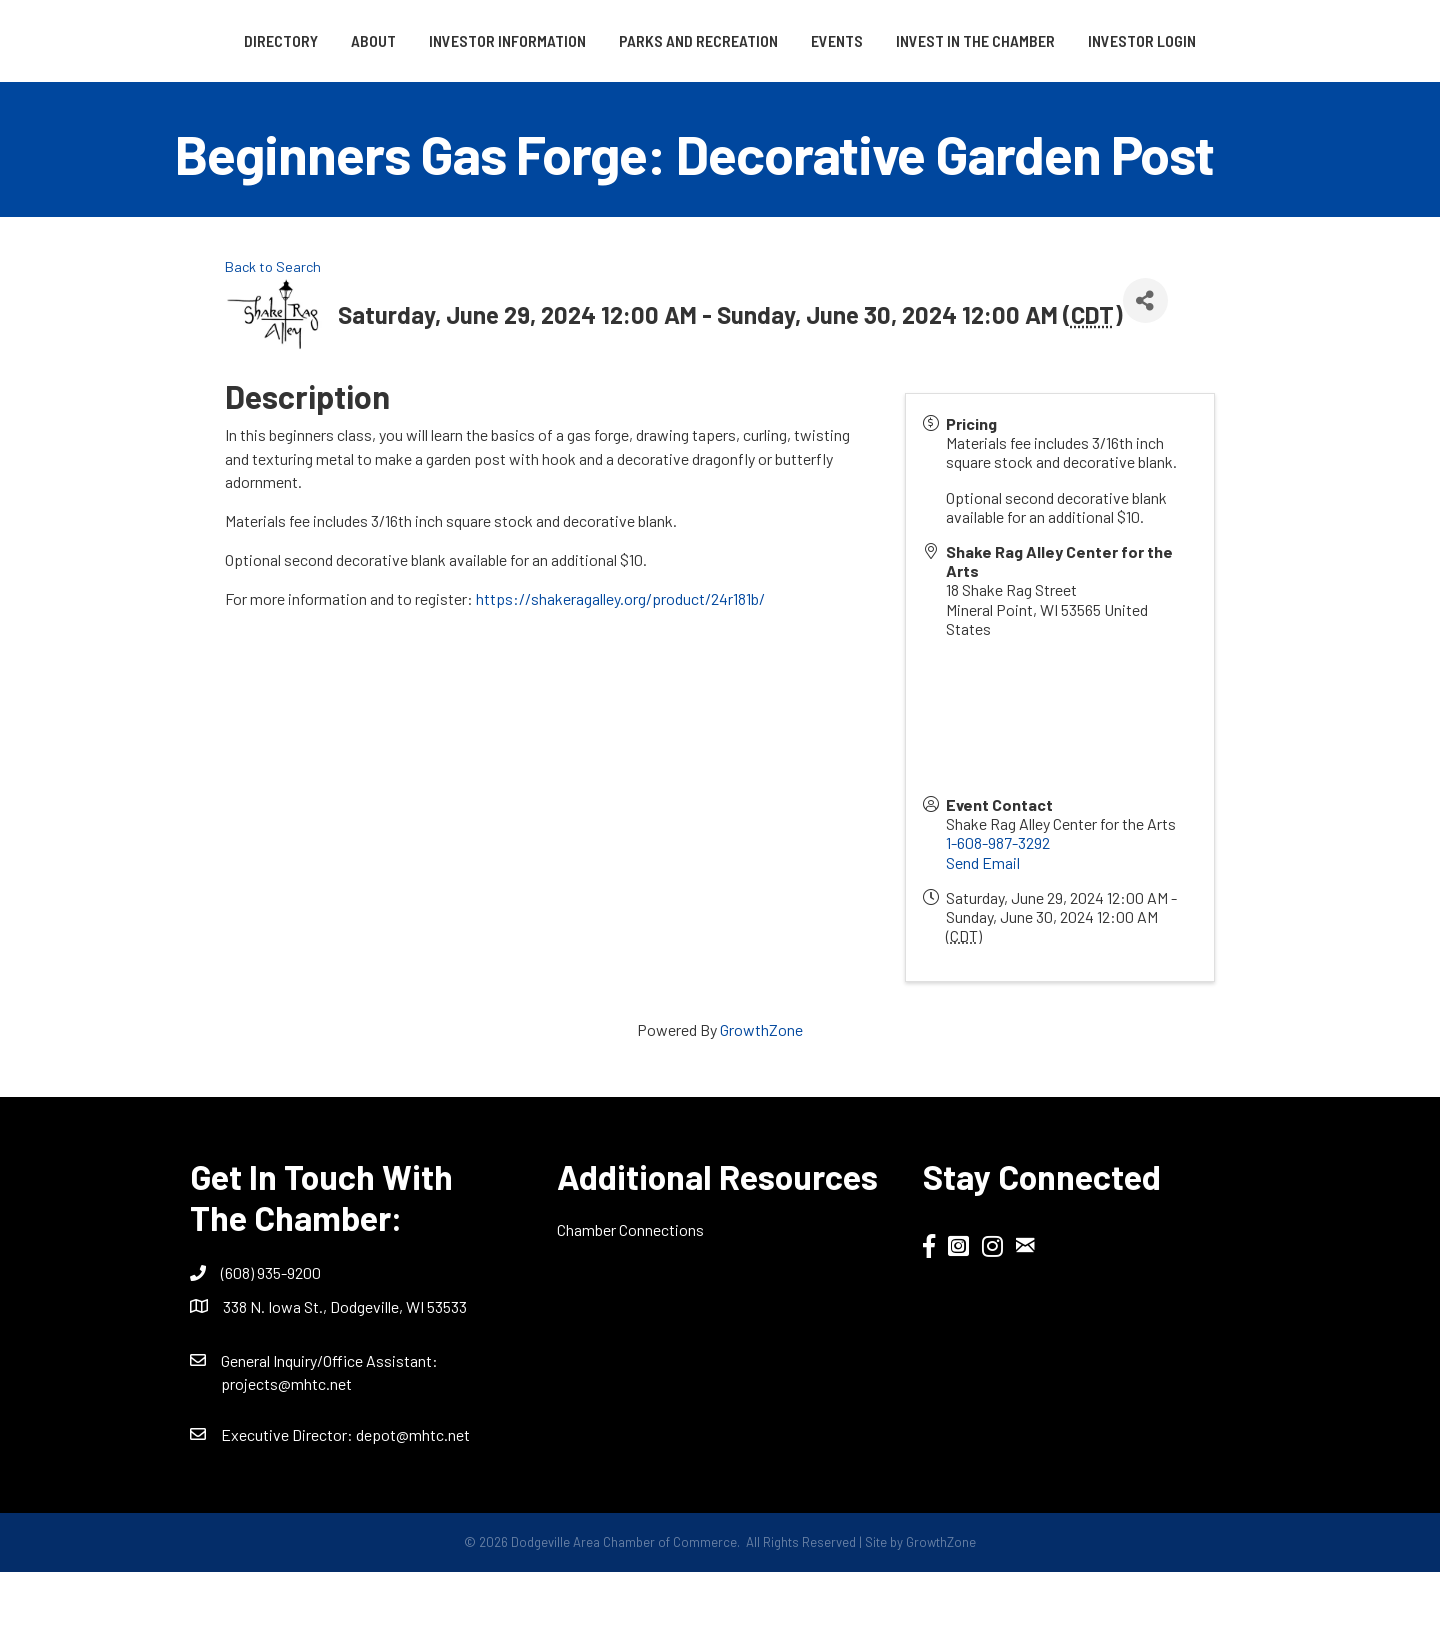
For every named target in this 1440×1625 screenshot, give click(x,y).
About (304, 40)
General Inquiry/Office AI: (329, 1412)
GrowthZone (761, 1082)
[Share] (1145, 352)
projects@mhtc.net (286, 1435)
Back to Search (273, 319)
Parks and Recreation (629, 40)
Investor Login (720, 92)
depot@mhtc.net (413, 1486)
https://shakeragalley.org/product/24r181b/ (620, 651)
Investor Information (438, 40)
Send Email (983, 914)
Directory (212, 40)
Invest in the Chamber (1186, 40)
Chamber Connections (630, 1282)
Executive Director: (288, 1486)
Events (1048, 40)
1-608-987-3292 (998, 895)
